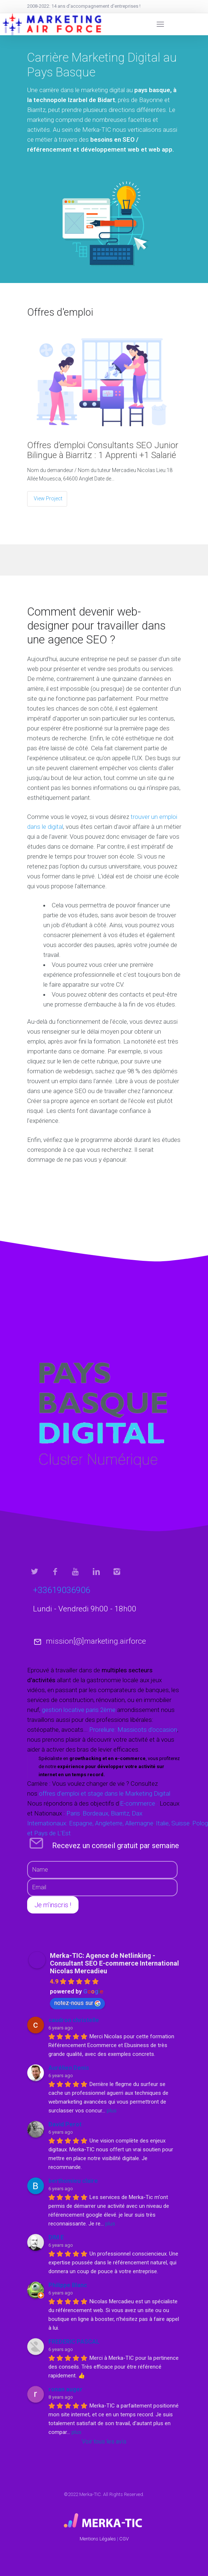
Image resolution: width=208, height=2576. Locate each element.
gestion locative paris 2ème (79, 1709)
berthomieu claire (73, 2180)
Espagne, (81, 1823)
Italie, (163, 1823)
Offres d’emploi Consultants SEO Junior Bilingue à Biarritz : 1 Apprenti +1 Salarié (102, 450)
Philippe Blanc (67, 2285)
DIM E (56, 2237)
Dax (137, 1813)
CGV (124, 2538)
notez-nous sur (77, 2002)
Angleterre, (109, 1823)
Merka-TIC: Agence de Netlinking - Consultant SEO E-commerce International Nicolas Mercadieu (114, 1963)
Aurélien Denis (68, 2067)
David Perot (64, 2124)
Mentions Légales (98, 2538)
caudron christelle (73, 2020)
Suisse (180, 1823)
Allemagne (138, 1823)
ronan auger (65, 2389)
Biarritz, (120, 1813)
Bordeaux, (96, 1813)
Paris (73, 1813)
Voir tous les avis (104, 2441)
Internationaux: (48, 1823)
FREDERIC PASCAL (73, 2341)
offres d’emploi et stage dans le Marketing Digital (104, 1793)
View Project (48, 498)
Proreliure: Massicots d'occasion (133, 1729)
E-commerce (137, 1803)
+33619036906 (61, 1590)
